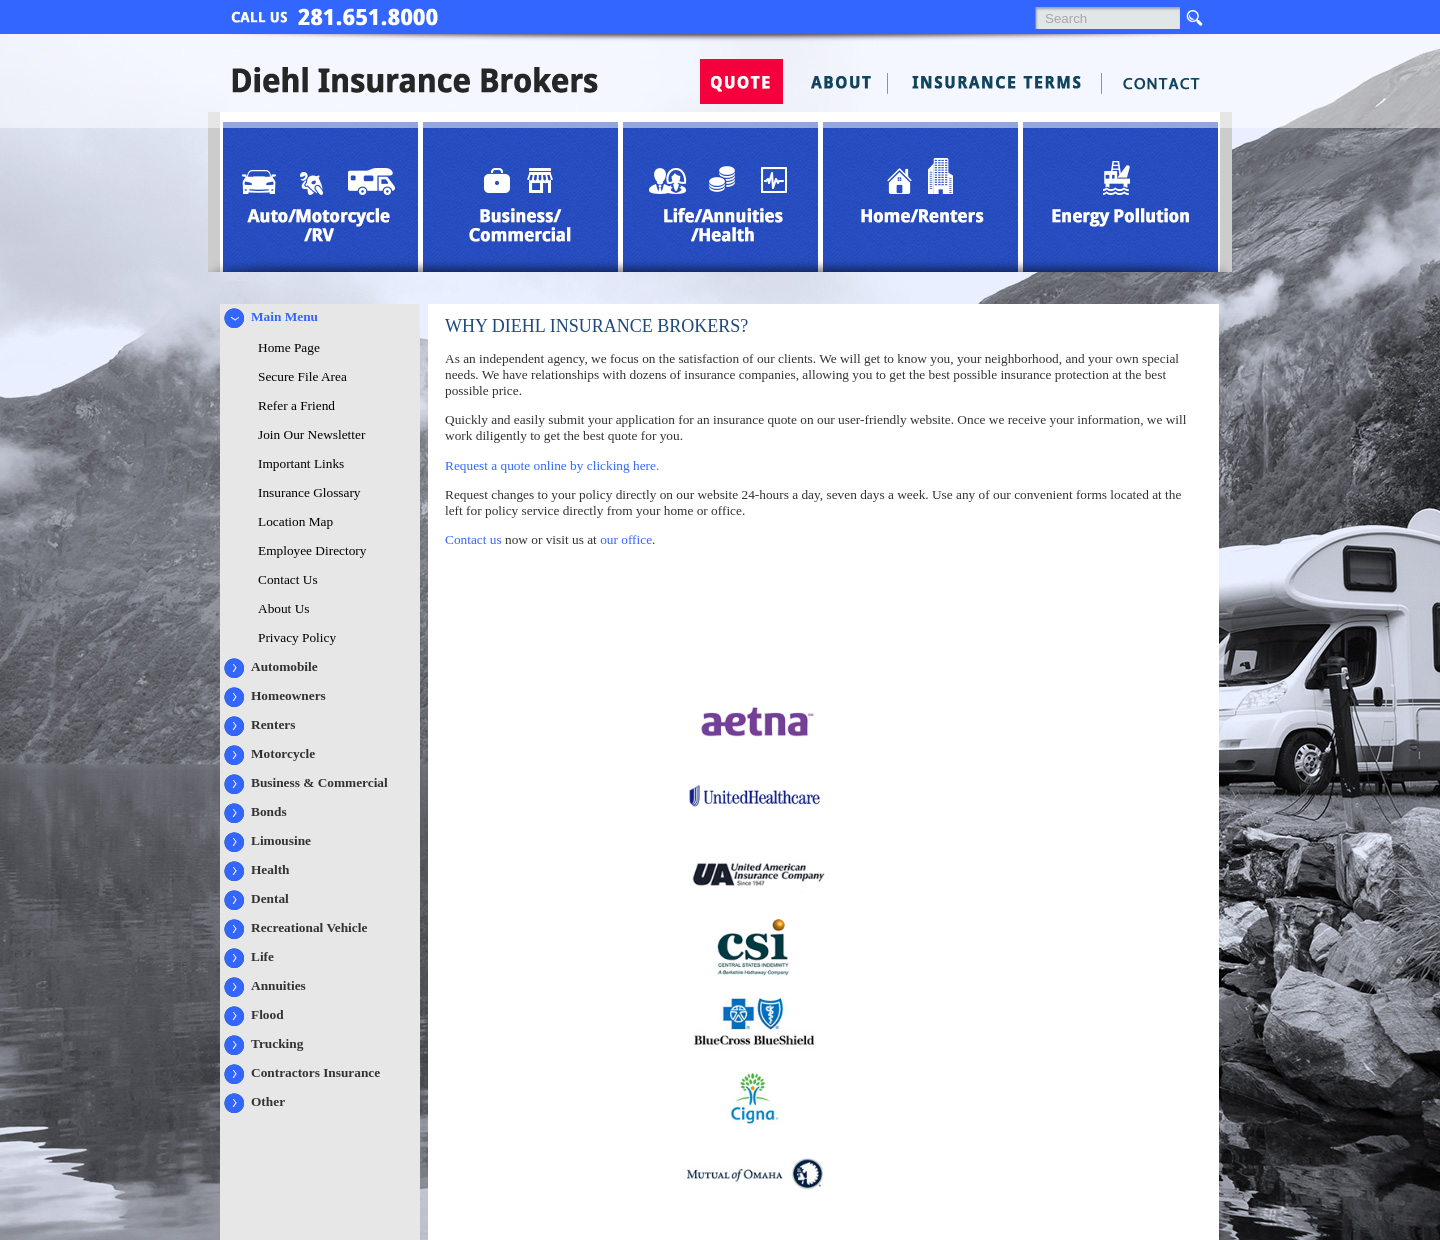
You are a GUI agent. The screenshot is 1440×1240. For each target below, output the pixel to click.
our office (626, 539)
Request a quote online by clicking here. (552, 465)
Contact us (473, 539)
